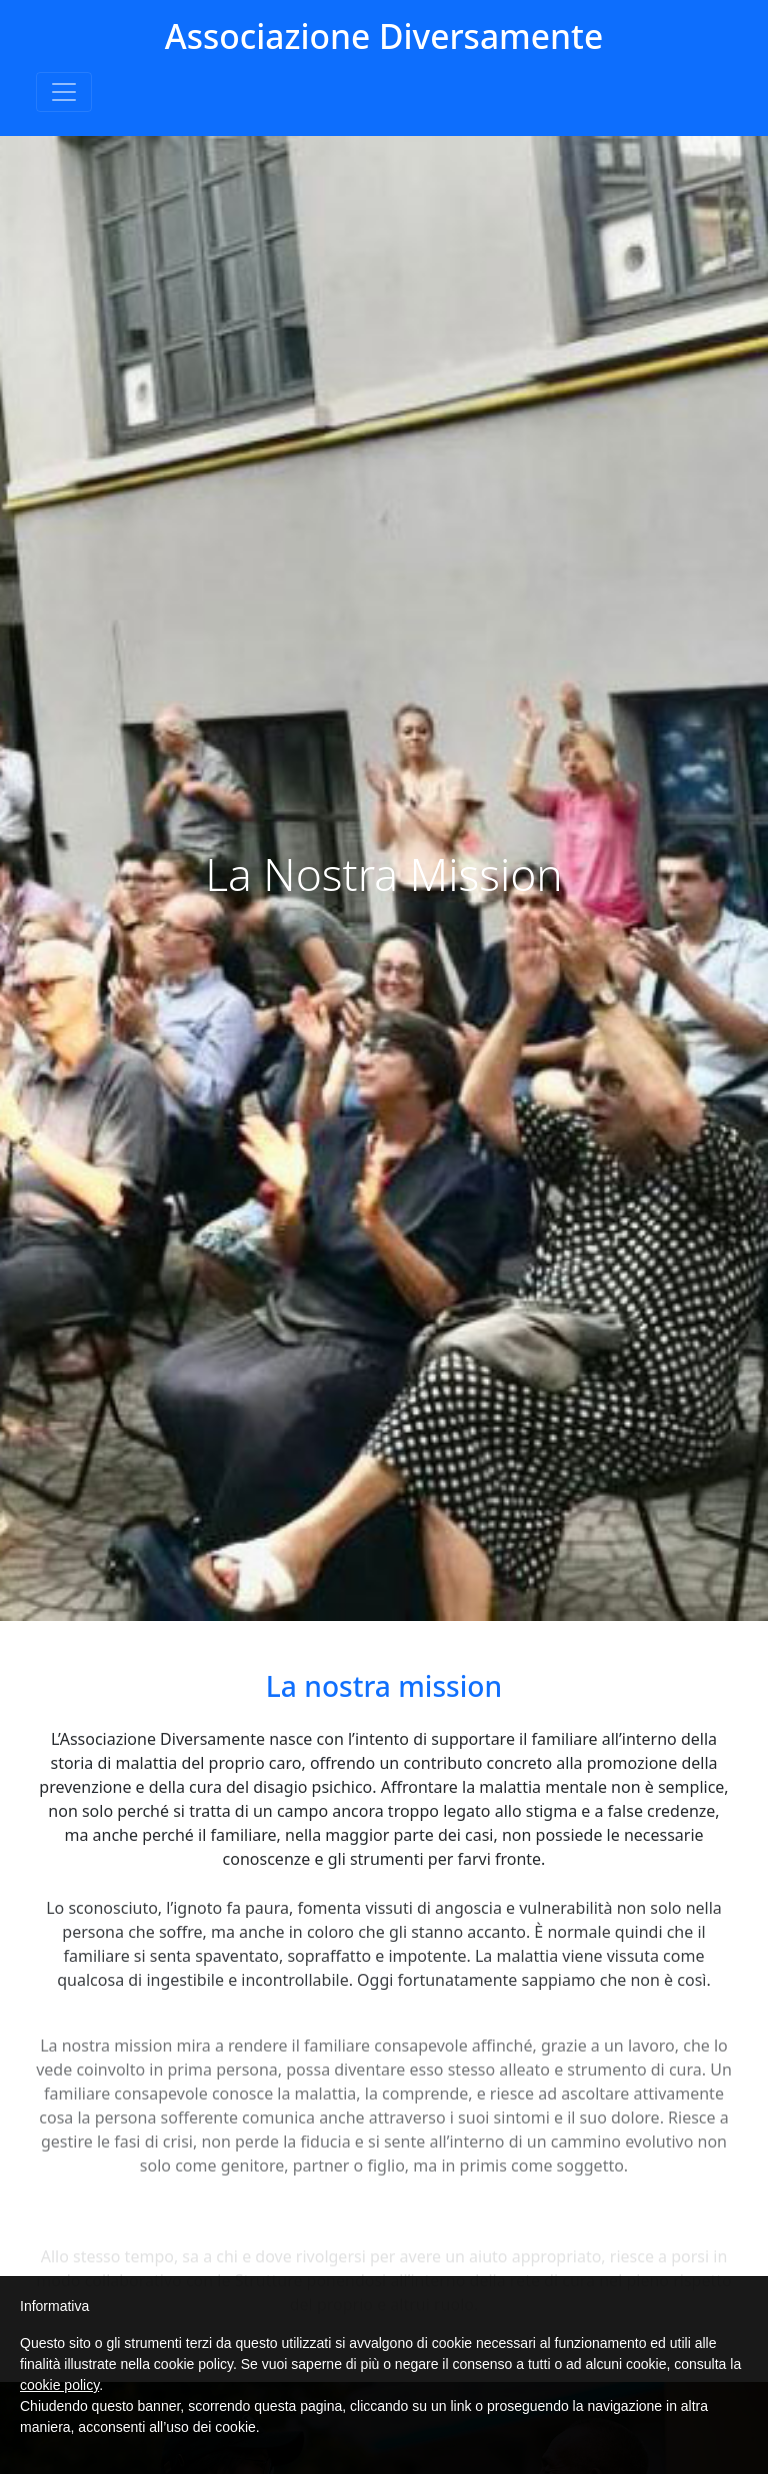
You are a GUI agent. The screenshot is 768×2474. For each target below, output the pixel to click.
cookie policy (59, 2385)
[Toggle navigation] (64, 92)
